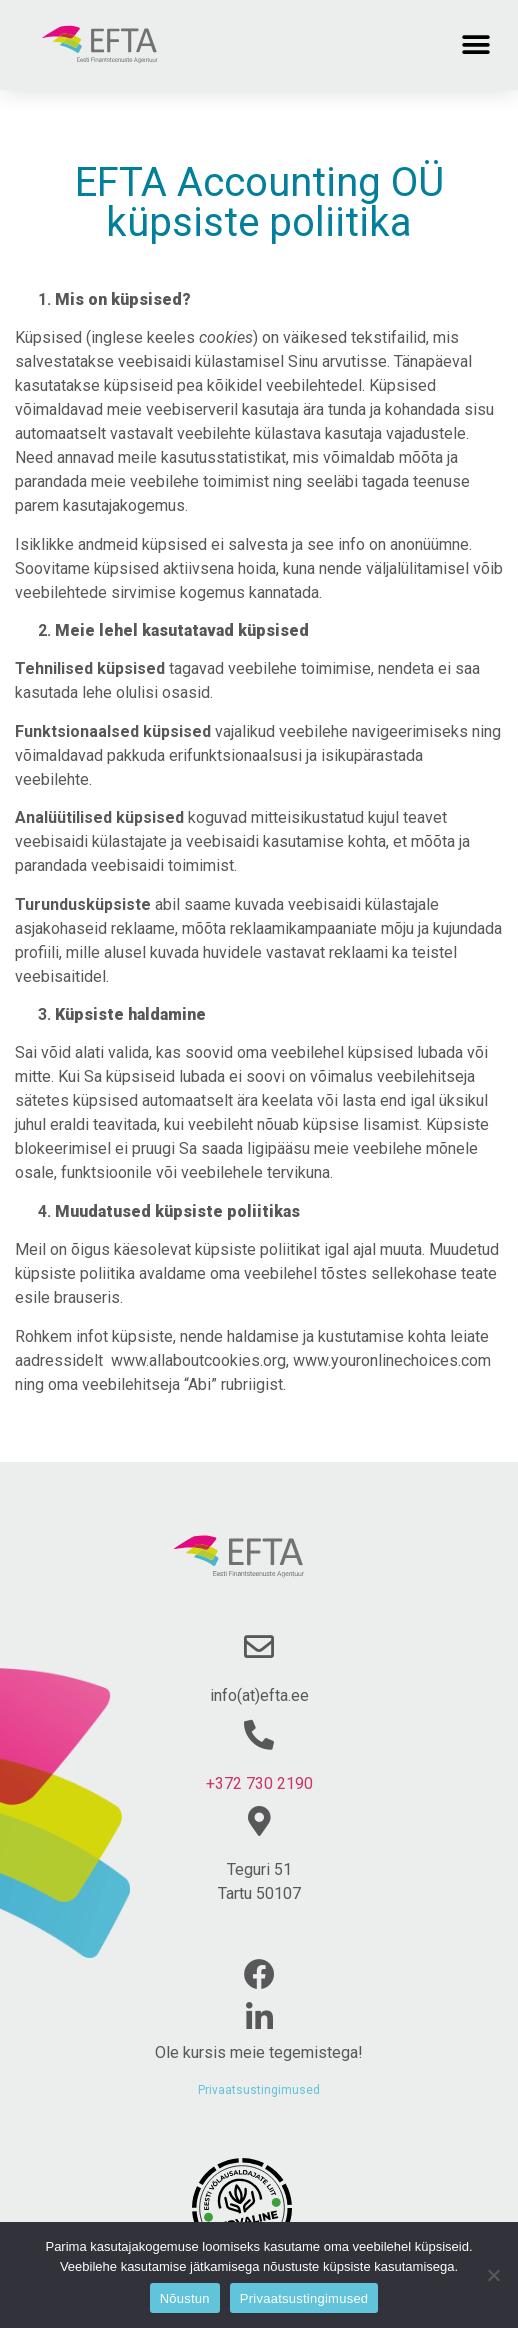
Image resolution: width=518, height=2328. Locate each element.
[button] (475, 44)
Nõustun (185, 2298)
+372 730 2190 (259, 1783)
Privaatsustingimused (259, 2090)
